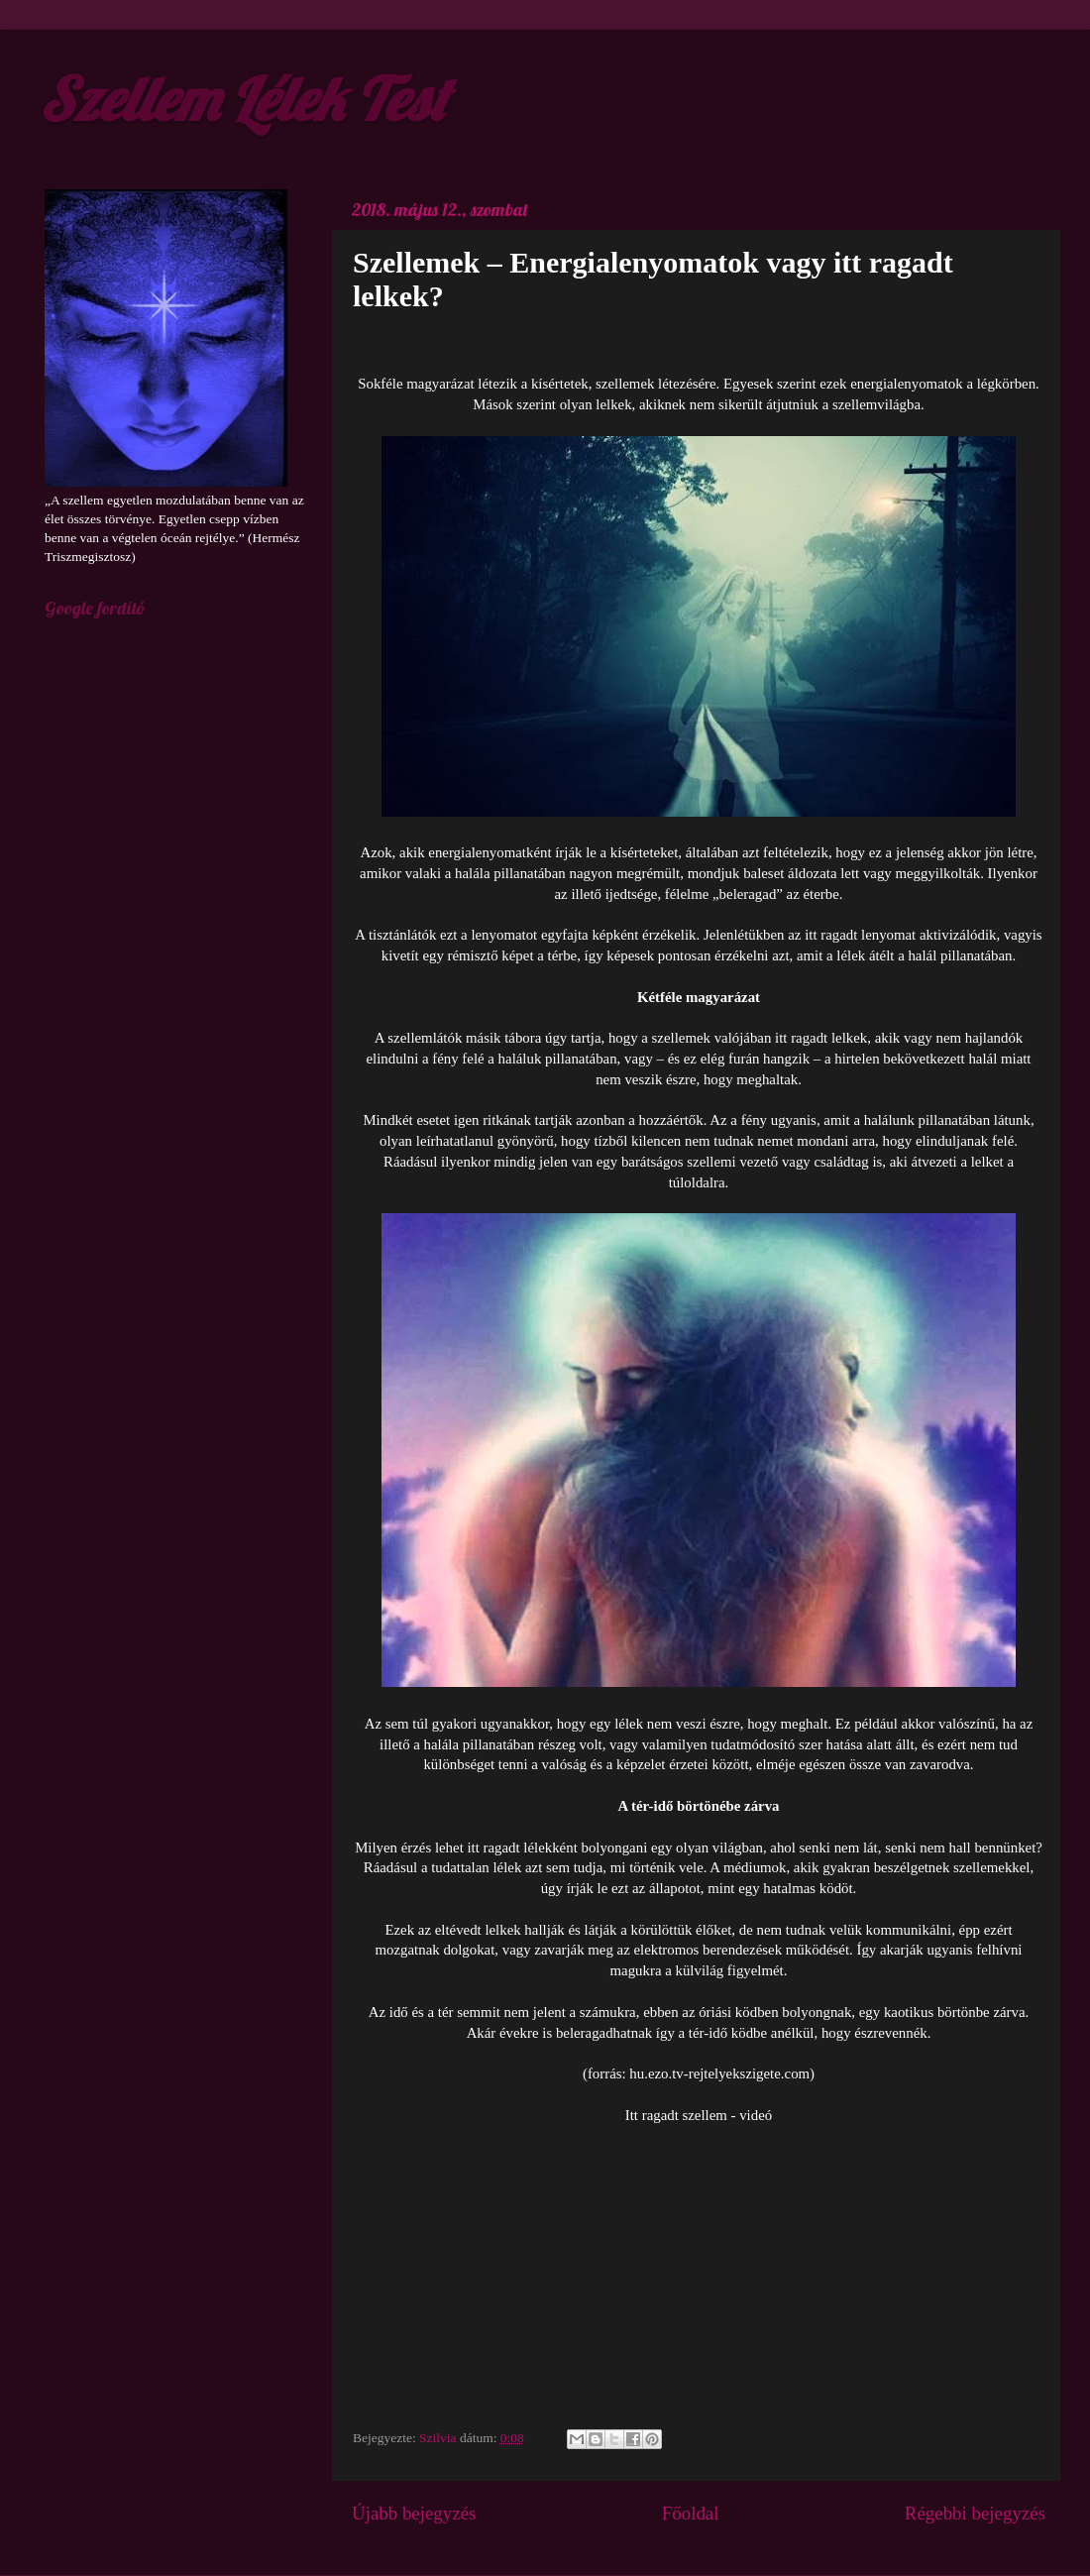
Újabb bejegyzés (414, 2513)
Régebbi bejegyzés (975, 2513)
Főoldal (690, 2513)
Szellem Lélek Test (243, 98)
